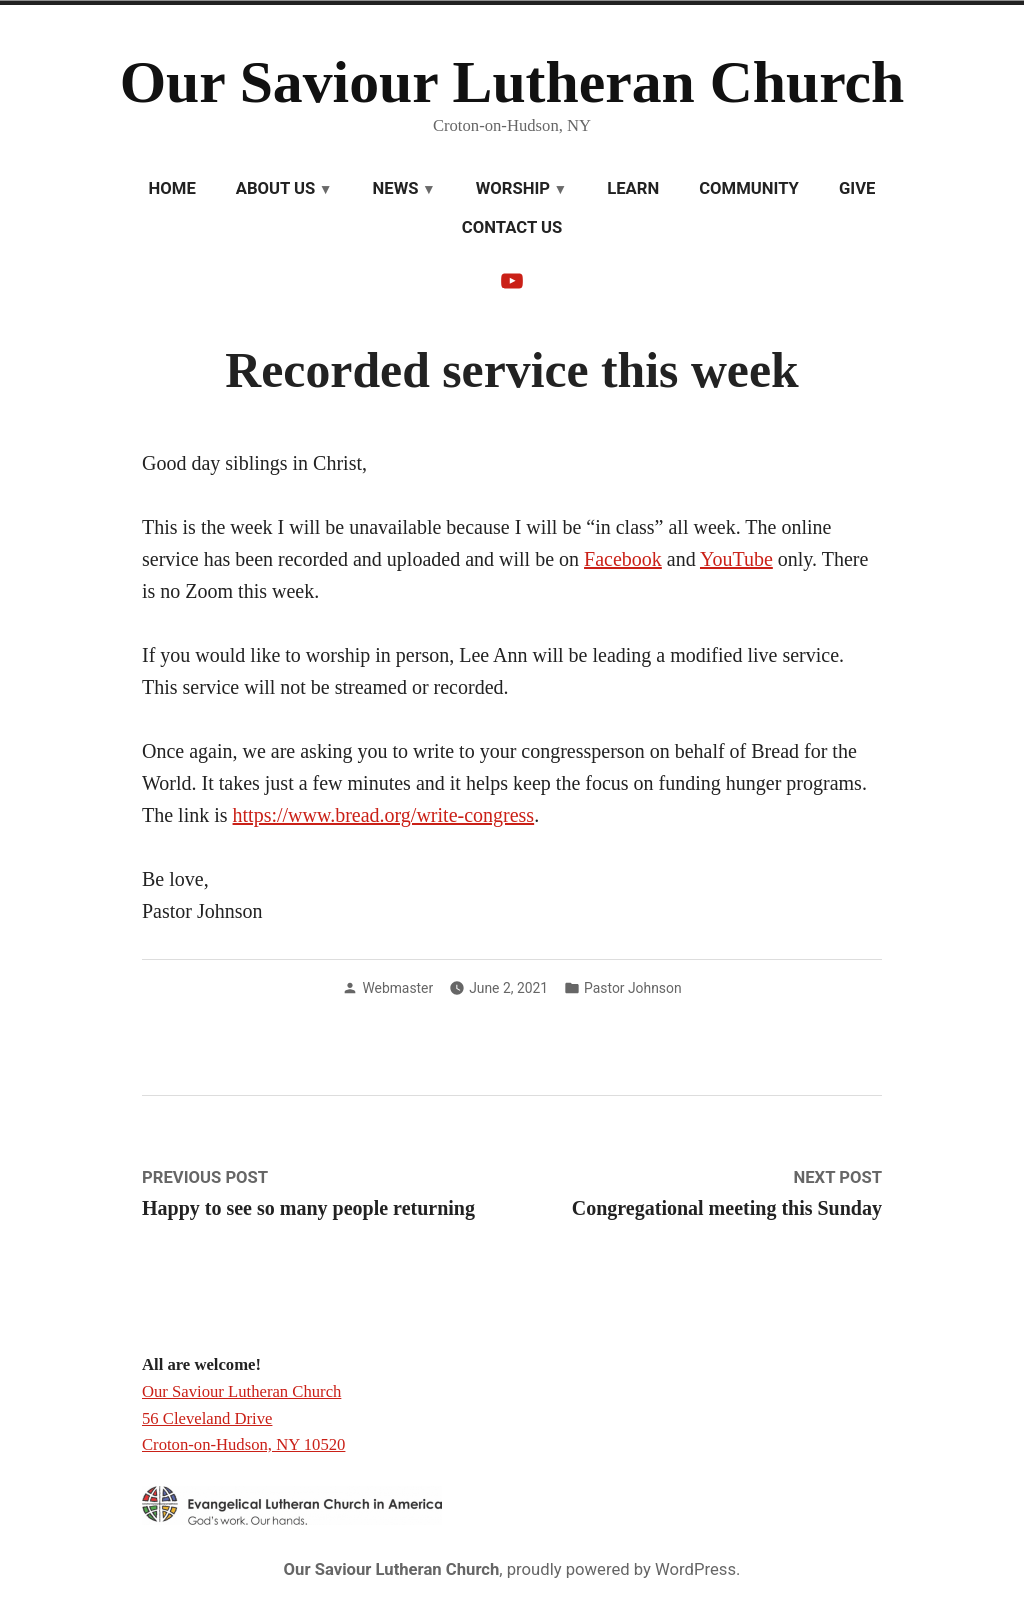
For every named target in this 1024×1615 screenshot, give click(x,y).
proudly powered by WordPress (621, 1569)
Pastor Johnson (632, 988)
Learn (633, 188)
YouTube (736, 559)
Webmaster (397, 988)
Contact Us (512, 227)
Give (857, 188)
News (396, 188)
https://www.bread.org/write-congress (384, 815)
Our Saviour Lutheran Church (512, 82)
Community (749, 188)
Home (172, 188)
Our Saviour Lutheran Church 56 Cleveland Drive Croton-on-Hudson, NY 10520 (243, 1418)
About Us (276, 188)
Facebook (623, 559)
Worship (513, 188)
